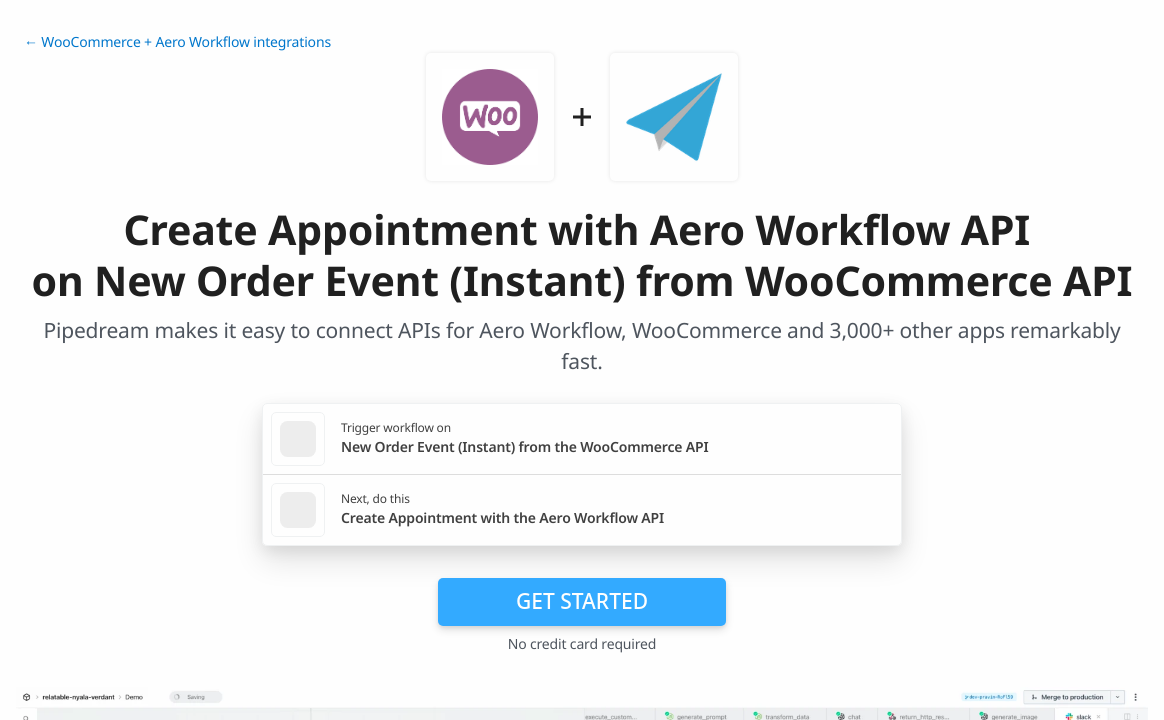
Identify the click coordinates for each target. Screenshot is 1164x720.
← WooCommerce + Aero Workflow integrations (177, 42)
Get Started (582, 601)
